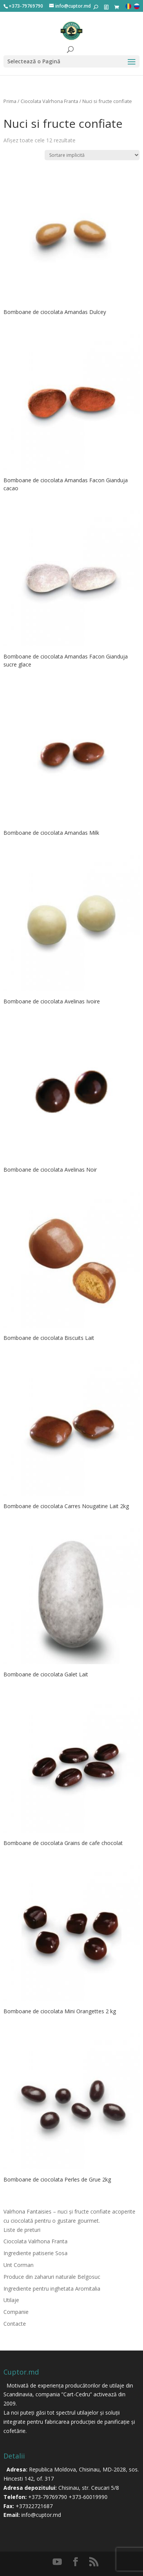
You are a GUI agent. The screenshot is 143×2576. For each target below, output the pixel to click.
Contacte (14, 2323)
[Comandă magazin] (92, 155)
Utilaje (11, 2300)
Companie (16, 2311)
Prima (9, 101)
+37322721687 (34, 2506)
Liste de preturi (21, 2229)
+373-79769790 (47, 2496)
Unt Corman (18, 2264)
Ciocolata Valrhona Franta (49, 101)
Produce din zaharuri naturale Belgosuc (51, 2276)
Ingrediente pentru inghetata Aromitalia (51, 2288)
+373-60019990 (88, 2496)
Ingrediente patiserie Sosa (35, 2253)
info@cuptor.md (41, 2514)
